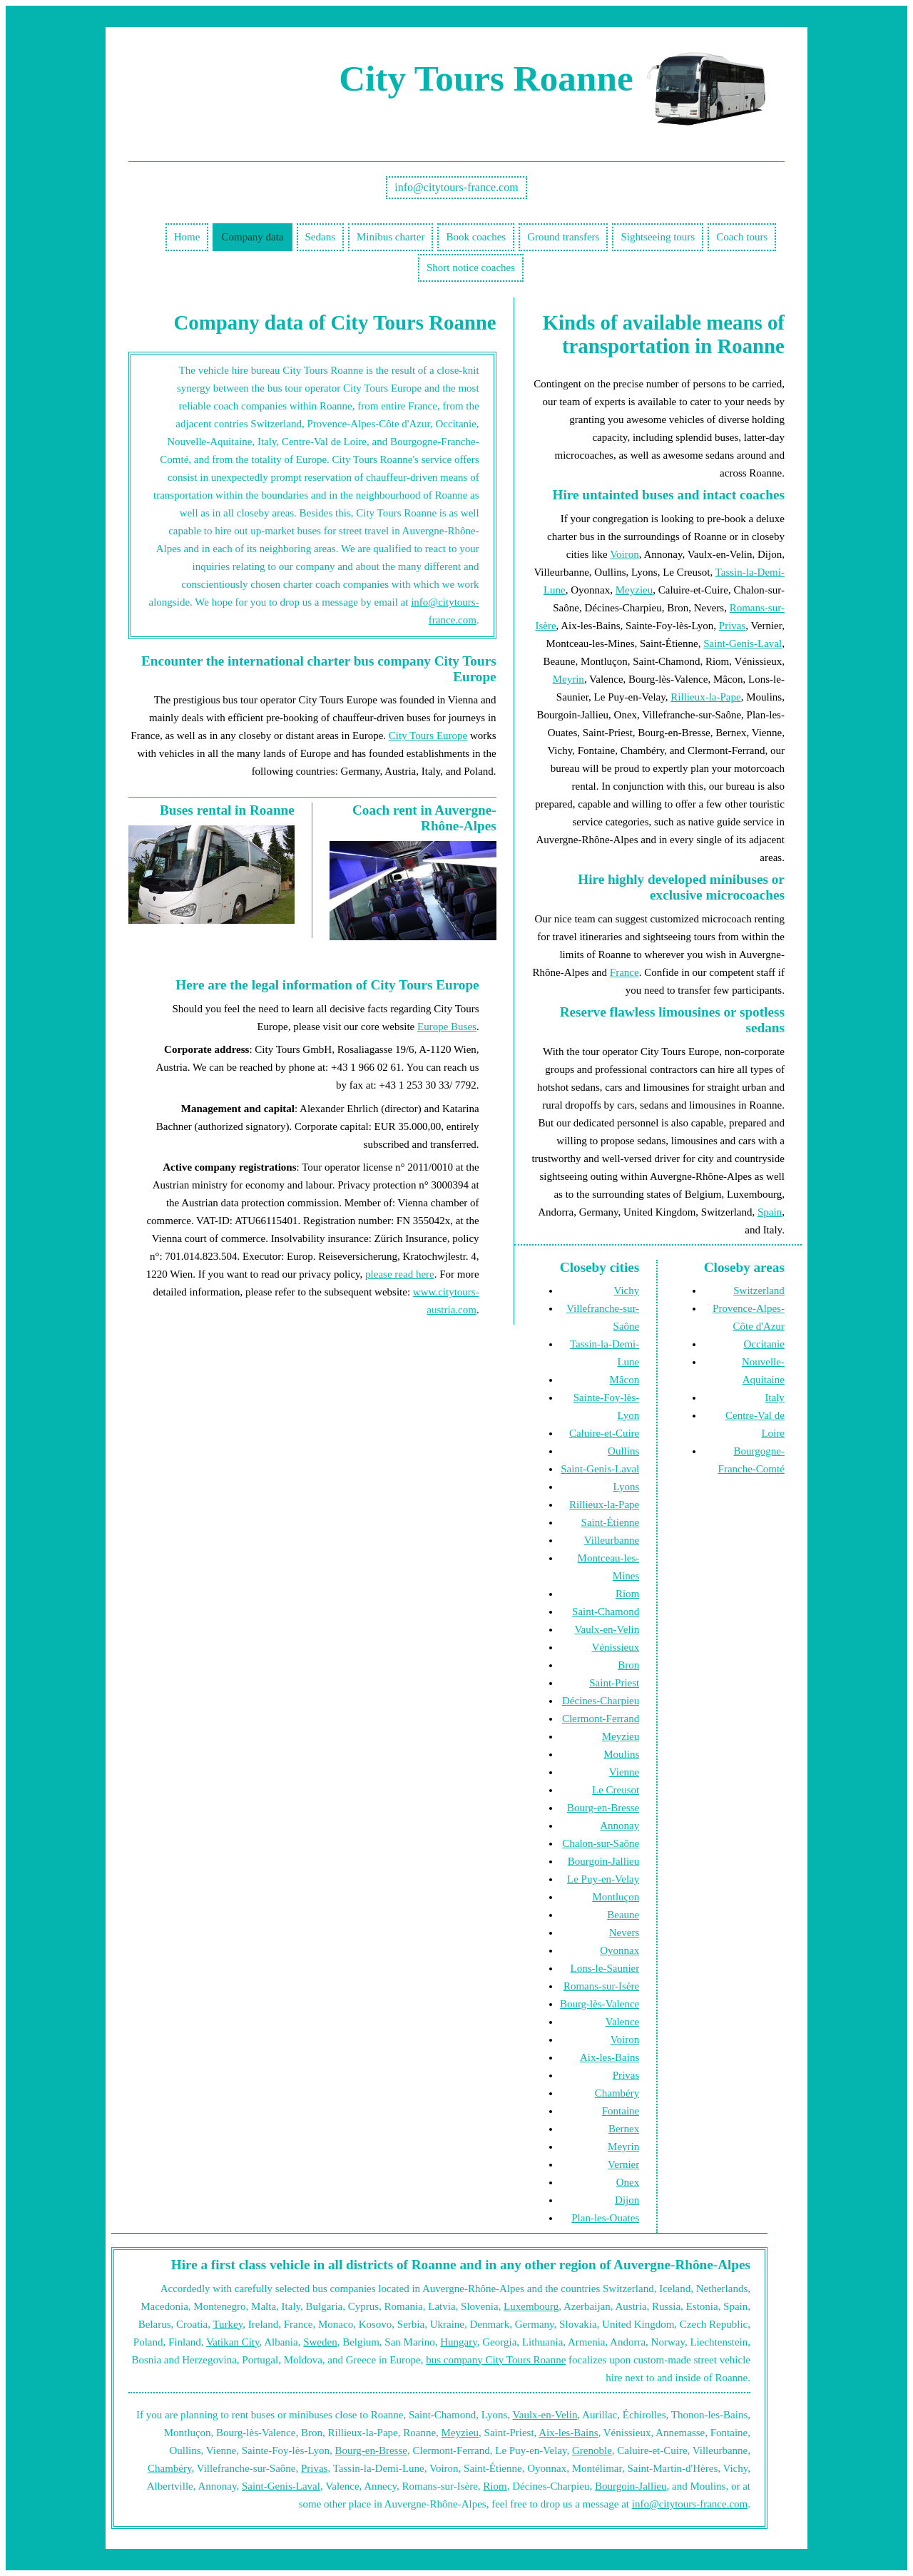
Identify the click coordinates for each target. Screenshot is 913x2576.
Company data (252, 237)
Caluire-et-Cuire (604, 1433)
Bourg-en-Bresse (603, 1807)
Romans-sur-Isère (601, 1986)
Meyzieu (634, 590)
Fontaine (621, 2111)
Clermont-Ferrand (600, 1718)
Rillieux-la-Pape (705, 697)
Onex (628, 2182)
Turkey (228, 2324)
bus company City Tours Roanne (496, 2360)
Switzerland (759, 1290)
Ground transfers (563, 237)
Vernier (623, 2164)
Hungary (458, 2342)
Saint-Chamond (605, 1611)
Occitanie (763, 1344)
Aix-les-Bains (609, 2057)
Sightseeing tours (658, 237)
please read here (399, 1274)
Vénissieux (616, 1647)
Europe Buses (446, 1026)
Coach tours (741, 237)
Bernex (623, 2128)
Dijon (627, 2200)
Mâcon (625, 1379)
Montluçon (615, 1897)
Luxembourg (531, 2306)
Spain (770, 1212)
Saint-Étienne (610, 1522)
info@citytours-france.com (456, 187)
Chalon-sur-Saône (600, 1843)
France (624, 972)
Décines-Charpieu (600, 1700)
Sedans (320, 237)
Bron (628, 1665)
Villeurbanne (611, 1540)
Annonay (619, 1825)
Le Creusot (615, 1790)
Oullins (623, 1451)
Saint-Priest (614, 1683)
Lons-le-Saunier (605, 1968)
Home (187, 237)
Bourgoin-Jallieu (604, 1861)
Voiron (624, 554)
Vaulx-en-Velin (606, 1629)
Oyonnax (619, 1950)
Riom (627, 1593)
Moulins (621, 1754)
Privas (732, 625)
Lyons (626, 1486)
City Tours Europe (428, 735)
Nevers (624, 1932)
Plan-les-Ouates (605, 2218)
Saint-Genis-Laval (742, 643)
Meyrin (568, 679)
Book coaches (476, 237)
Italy (775, 1397)
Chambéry (617, 2093)
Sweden (320, 2342)
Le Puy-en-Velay (603, 1879)
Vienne (624, 1772)
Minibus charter (390, 237)
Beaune (623, 1914)
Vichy (626, 1290)
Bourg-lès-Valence (599, 2004)
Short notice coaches (471, 267)
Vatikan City (232, 2342)
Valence (622, 2021)
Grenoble (592, 2450)
